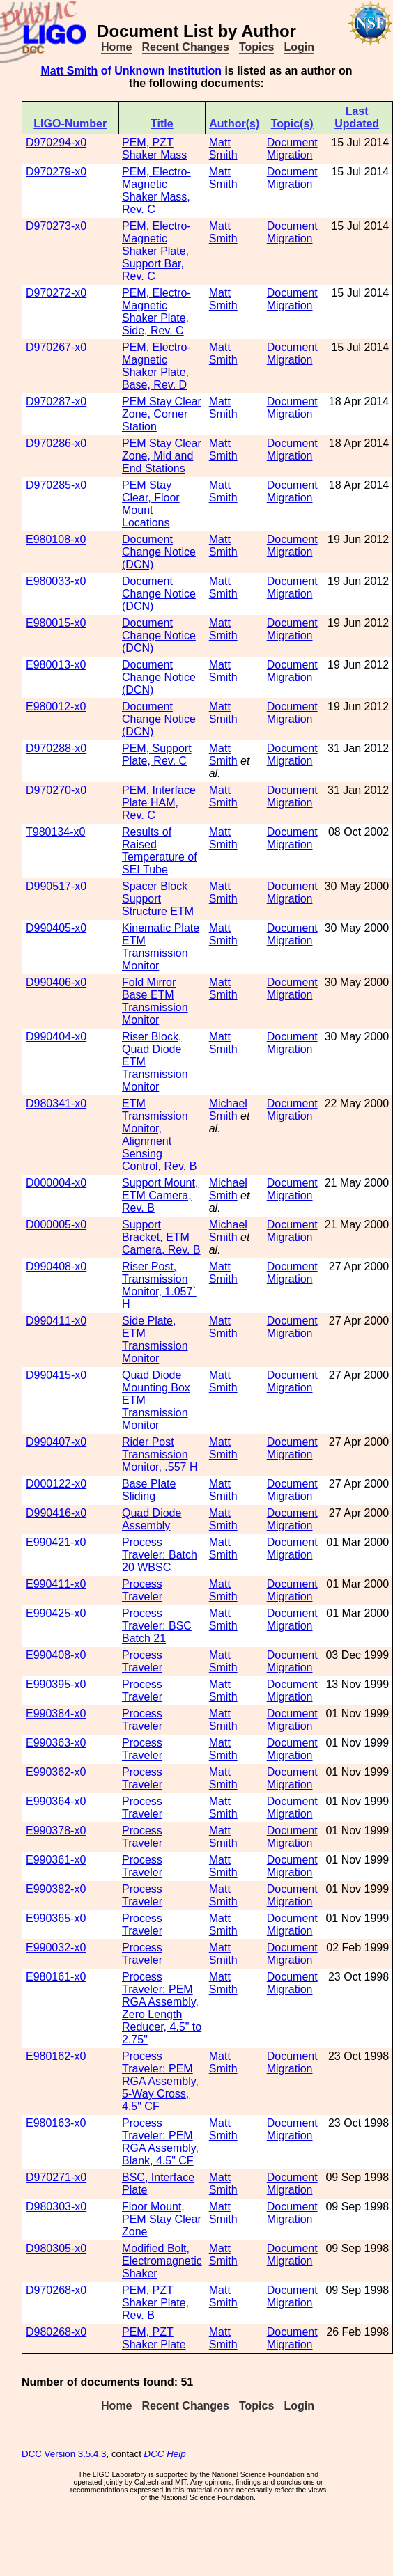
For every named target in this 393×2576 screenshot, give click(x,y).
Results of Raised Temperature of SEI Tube (159, 850)
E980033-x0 (56, 581)
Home (116, 47)
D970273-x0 (56, 226)
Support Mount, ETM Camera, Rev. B (160, 1195)
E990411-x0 (56, 1584)
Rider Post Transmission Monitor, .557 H (160, 1454)
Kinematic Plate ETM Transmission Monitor (160, 946)
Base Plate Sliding (149, 1490)
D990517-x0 (56, 886)
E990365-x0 (56, 1918)
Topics (256, 47)
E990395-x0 (56, 1684)
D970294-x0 (56, 142)
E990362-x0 (56, 1772)
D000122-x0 (56, 1484)
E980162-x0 (56, 2056)
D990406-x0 (56, 982)
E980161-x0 (56, 1977)
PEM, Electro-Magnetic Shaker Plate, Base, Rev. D (156, 366)
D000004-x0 (56, 1183)
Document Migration (292, 148)
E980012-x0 (56, 706)
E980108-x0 (56, 539)
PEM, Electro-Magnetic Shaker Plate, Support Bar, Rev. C (156, 251)
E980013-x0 (56, 665)
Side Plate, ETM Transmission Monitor (155, 1339)
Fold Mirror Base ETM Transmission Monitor (155, 1001)
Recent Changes (185, 47)
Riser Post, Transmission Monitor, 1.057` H (159, 1285)
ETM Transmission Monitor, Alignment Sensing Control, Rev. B (159, 1135)
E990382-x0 (56, 1889)
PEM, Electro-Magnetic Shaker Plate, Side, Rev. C (156, 311)
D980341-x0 (56, 1103)
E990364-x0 (56, 1801)
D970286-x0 (56, 443)
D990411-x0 (56, 1321)
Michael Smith (228, 1110)
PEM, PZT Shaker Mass (154, 148)
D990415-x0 (56, 1375)
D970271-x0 (56, 2177)
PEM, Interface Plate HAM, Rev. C (159, 802)
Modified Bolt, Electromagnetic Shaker (162, 2260)
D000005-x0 (56, 1225)
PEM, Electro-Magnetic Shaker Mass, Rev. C (156, 190)
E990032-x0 (56, 1947)
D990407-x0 (56, 1442)
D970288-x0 (56, 748)
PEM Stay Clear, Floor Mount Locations (151, 504)
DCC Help (165, 2454)
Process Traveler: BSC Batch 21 (157, 1625)
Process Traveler (142, 1590)
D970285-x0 (56, 485)
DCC (32, 2454)
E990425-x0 (56, 1613)
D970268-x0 (56, 2290)
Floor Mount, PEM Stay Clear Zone (161, 2219)
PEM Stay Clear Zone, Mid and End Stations (161, 455)
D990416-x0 (56, 1513)
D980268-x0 (56, 2332)
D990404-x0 (56, 1037)
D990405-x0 (56, 928)
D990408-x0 (56, 1266)
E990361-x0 (56, 1860)
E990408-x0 (56, 1655)
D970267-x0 (56, 347)
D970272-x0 (56, 293)
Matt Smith (69, 71)
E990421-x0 (56, 1542)
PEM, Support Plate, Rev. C (157, 754)
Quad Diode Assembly (151, 1519)
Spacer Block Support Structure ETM (158, 898)
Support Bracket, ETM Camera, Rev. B (161, 1237)
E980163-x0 (56, 2123)
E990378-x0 (56, 1830)
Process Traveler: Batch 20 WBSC (159, 1554)
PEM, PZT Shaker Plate (154, 2338)
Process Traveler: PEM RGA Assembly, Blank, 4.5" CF (160, 2142)
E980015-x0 (56, 623)
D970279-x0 (56, 172)
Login (299, 47)
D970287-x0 (56, 401)
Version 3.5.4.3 (76, 2454)
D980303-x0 (56, 2206)
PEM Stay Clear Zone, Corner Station (161, 414)
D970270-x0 (56, 790)
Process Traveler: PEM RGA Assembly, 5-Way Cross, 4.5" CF (160, 2081)
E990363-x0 (56, 1743)
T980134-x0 (55, 832)
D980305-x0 (56, 2248)
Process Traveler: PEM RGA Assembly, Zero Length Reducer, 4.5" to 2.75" (161, 2008)
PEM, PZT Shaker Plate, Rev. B (155, 2302)
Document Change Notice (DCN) (159, 551)
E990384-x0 (56, 1713)
